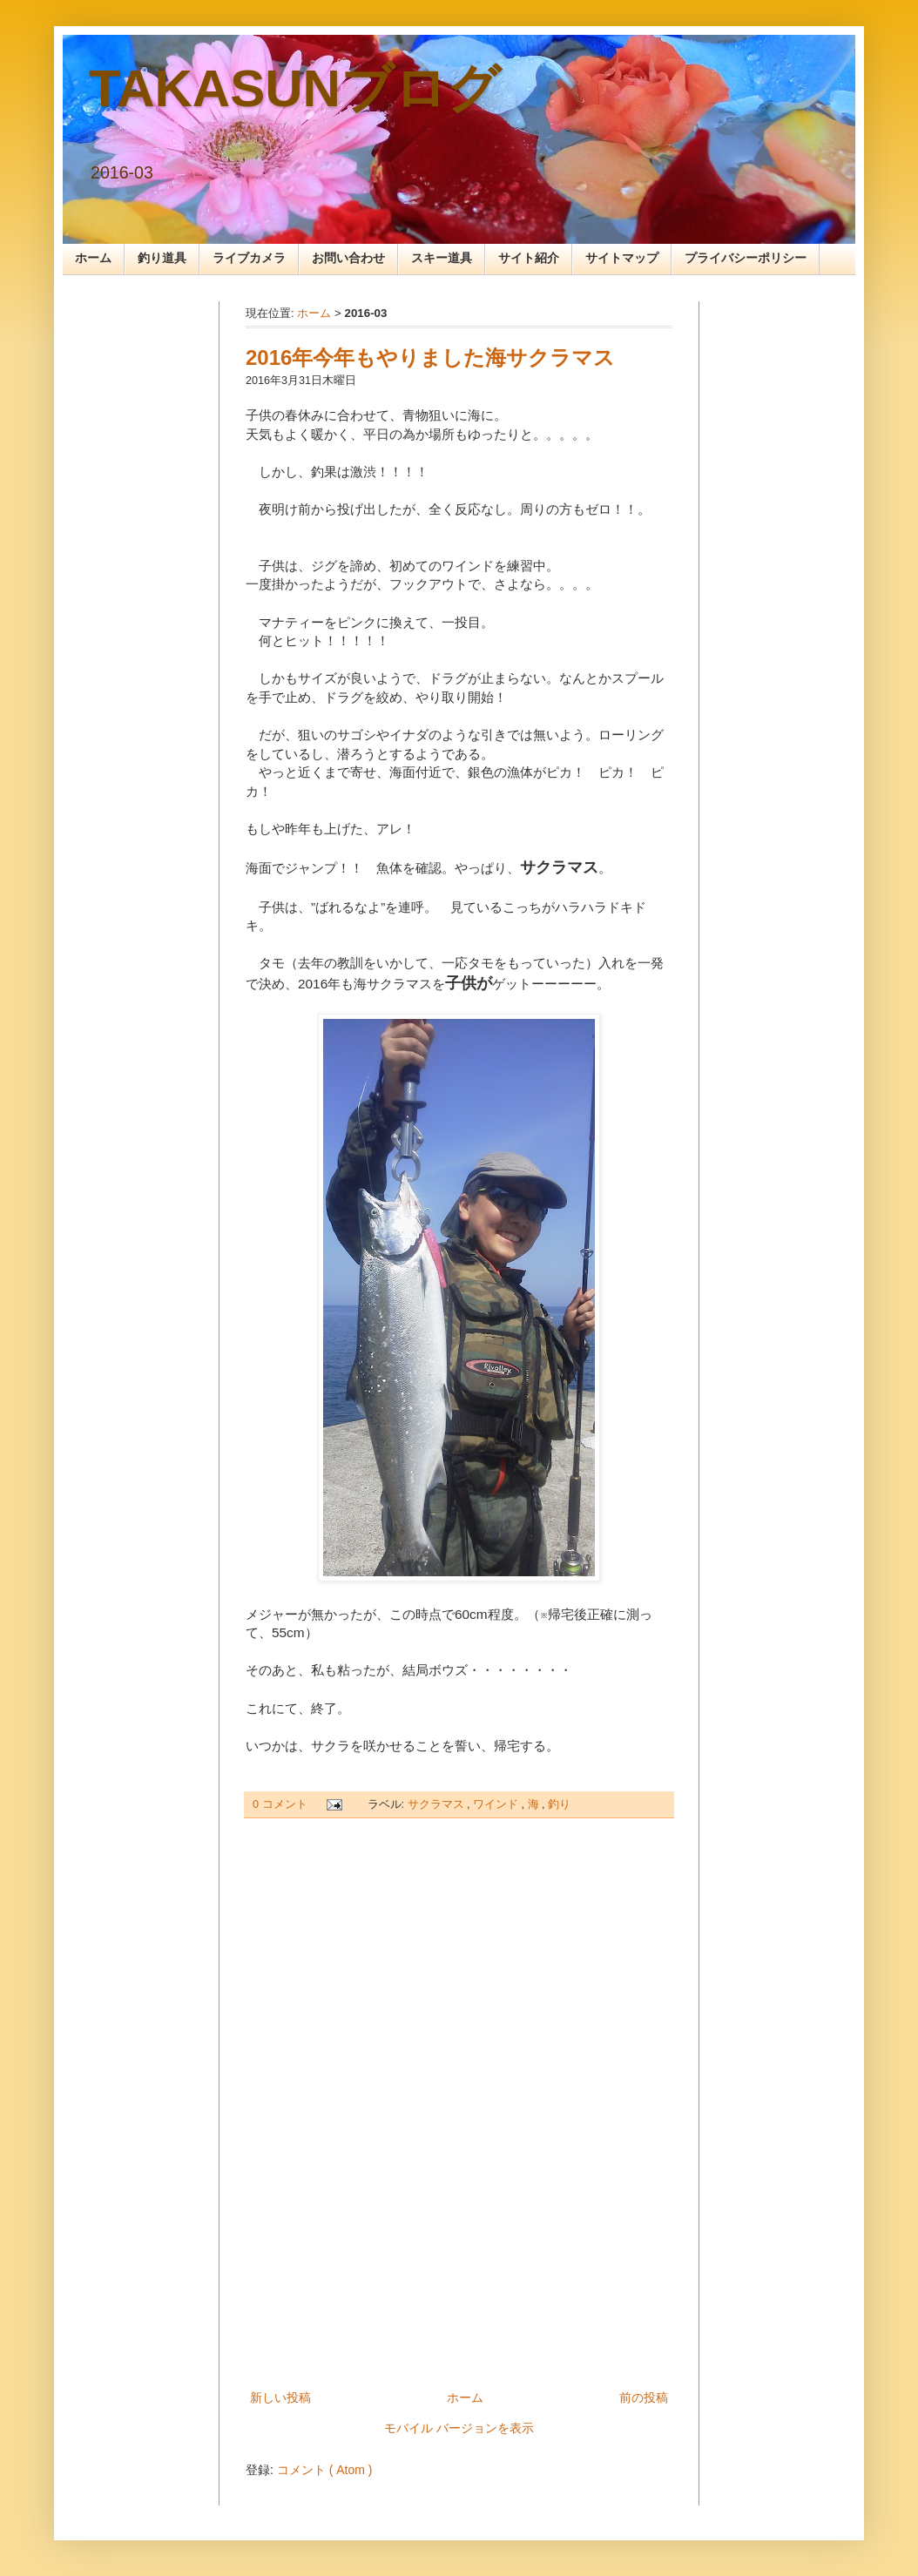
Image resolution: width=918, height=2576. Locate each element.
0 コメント (281, 1804)
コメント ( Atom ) (325, 2470)
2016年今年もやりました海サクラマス (430, 357)
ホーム (93, 258)
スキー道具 (441, 258)
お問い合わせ (348, 258)
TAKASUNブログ (294, 88)
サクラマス (438, 1804)
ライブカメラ (249, 258)
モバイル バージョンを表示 (459, 2428)
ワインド (497, 1804)
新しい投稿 (280, 2397)
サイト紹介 (528, 258)
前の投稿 (643, 2397)
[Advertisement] (459, 2104)
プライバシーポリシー (746, 258)
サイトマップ (621, 258)
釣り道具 (162, 258)
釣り (559, 1804)
